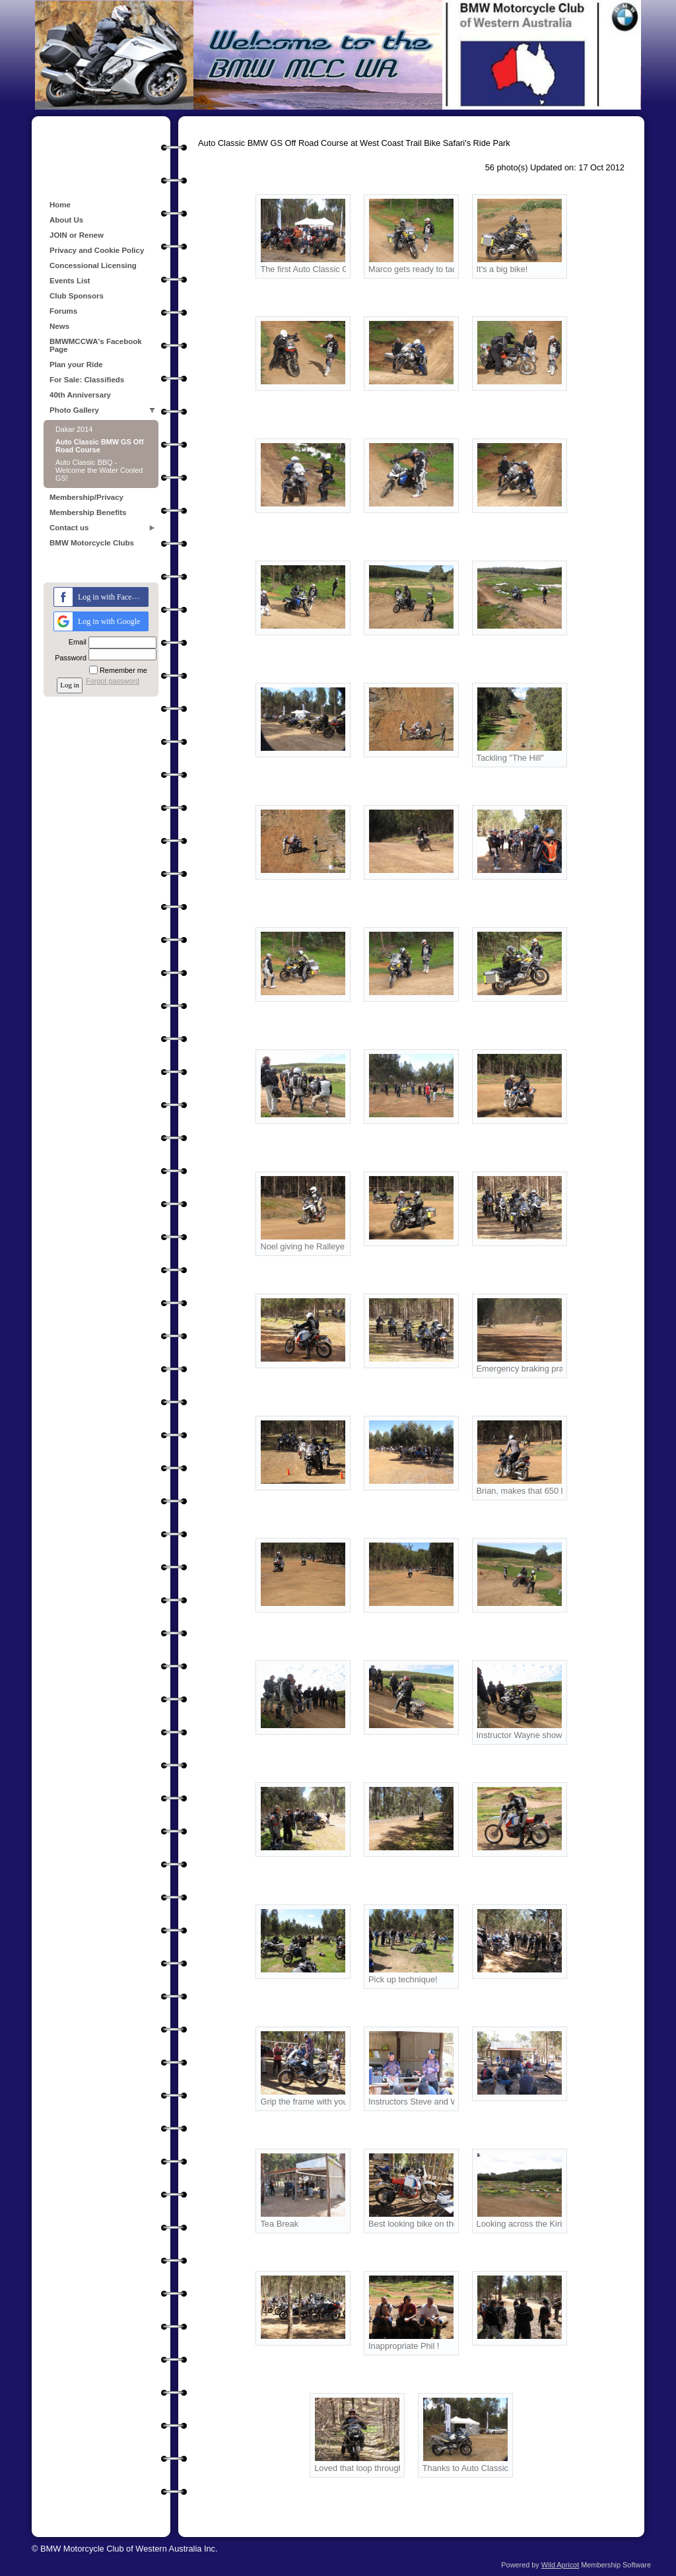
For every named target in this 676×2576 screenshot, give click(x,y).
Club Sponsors (77, 296)
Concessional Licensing (93, 265)
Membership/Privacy (86, 497)
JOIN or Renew (77, 235)
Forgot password (112, 681)
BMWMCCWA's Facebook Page (96, 345)
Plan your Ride (76, 364)
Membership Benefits (88, 512)
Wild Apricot (560, 2565)
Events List (70, 281)
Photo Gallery (74, 410)
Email (75, 642)
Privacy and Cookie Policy (97, 250)
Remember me (123, 670)
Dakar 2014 (73, 429)
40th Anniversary (80, 395)
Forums (63, 311)
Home (60, 205)
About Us (66, 220)
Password (68, 658)
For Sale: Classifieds (87, 380)
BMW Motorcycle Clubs (92, 543)
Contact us (69, 528)
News (59, 326)
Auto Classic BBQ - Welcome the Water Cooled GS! (99, 470)
